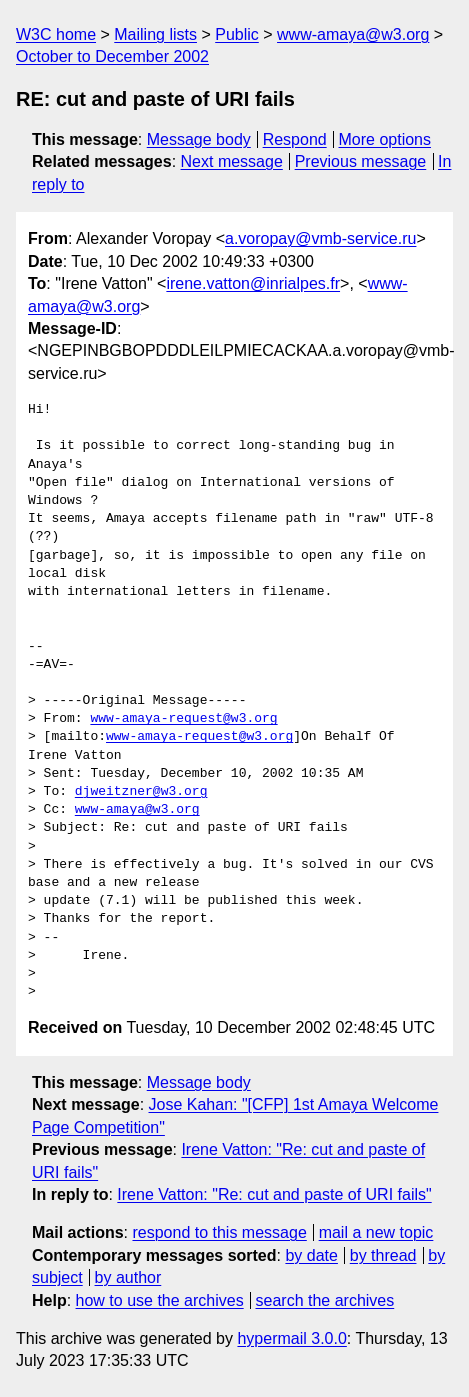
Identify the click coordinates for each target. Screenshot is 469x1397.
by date (311, 1255)
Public (237, 34)
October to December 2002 (112, 56)
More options (385, 139)
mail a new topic (376, 1232)
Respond (295, 139)
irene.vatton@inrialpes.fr (253, 283)
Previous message (361, 161)
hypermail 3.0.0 (291, 1338)
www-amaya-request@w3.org (183, 719)
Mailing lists (155, 34)
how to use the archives (160, 1300)
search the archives (325, 1300)
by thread (383, 1255)
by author (128, 1277)
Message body (199, 139)
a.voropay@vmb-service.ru (320, 238)
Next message (232, 161)
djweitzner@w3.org (141, 792)
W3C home (56, 34)
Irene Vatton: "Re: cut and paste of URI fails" (274, 1194)
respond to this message (219, 1232)
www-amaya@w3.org (353, 34)
